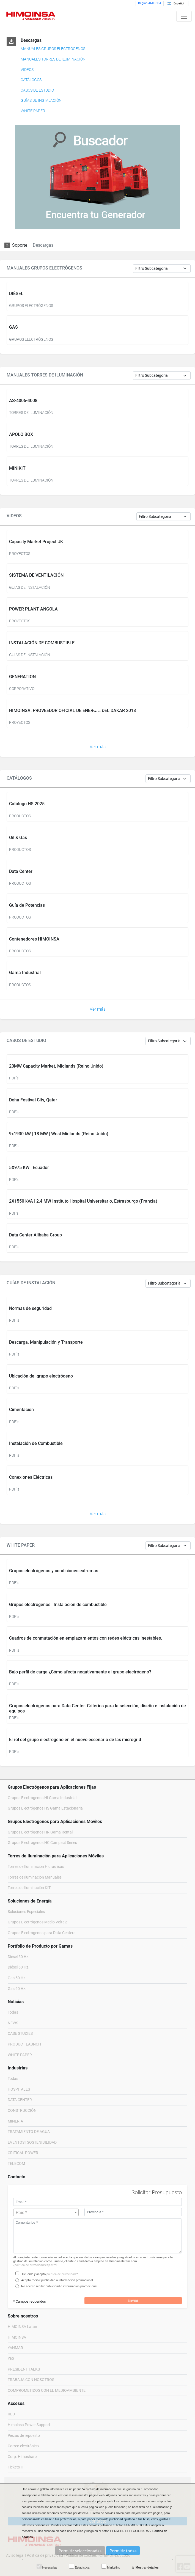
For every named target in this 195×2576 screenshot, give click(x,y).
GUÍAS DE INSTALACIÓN (41, 100)
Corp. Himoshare (22, 2456)
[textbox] (45, 2213)
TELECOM (16, 2163)
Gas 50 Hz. (17, 1978)
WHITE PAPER (33, 111)
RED (11, 2414)
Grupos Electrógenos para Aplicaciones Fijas (52, 1787)
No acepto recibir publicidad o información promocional (59, 2286)
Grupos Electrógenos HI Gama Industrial (42, 1798)
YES (11, 2358)
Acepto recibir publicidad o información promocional (57, 2280)
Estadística (79, 2566)
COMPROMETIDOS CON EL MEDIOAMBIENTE (47, 2390)
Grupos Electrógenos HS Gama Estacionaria (45, 1808)
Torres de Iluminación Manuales (35, 1877)
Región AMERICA (149, 3)
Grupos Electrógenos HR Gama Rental (40, 1832)
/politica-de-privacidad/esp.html (35, 2265)
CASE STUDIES (20, 2033)
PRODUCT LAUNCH (24, 2044)
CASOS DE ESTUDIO (37, 90)
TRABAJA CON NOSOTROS (31, 2379)
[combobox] (46, 2212)
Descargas (31, 40)
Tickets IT (16, 2467)
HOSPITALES (19, 2089)
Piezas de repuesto (24, 2435)
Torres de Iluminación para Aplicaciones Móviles (56, 1856)
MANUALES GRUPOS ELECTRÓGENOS (53, 48)
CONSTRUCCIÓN (22, 2110)
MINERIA (15, 2121)
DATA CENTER (20, 2099)
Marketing (110, 2566)
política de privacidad (61, 2274)
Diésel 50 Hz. (18, 1956)
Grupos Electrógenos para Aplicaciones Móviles (55, 1821)
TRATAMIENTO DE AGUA (29, 2131)
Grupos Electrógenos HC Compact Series (42, 1842)
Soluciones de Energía (30, 1901)
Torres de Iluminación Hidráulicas (36, 1866)
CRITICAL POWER (23, 2153)
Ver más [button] (98, 746)
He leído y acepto (34, 2274)
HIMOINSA (17, 2337)
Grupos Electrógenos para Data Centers (41, 1933)
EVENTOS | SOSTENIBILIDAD (32, 2142)
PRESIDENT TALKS (24, 2369)
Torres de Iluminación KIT (29, 1887)
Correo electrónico (23, 2446)
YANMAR (15, 2348)
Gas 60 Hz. (17, 1988)
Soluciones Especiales (26, 1911)
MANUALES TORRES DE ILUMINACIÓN (53, 59)
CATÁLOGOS (31, 80)
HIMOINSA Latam (23, 2326)
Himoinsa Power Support (29, 2425)
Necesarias (47, 2566)
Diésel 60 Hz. (18, 1967)
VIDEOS (27, 69)
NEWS (13, 2023)
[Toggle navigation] (184, 16)
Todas (13, 2012)
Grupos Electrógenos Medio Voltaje (37, 1922)
